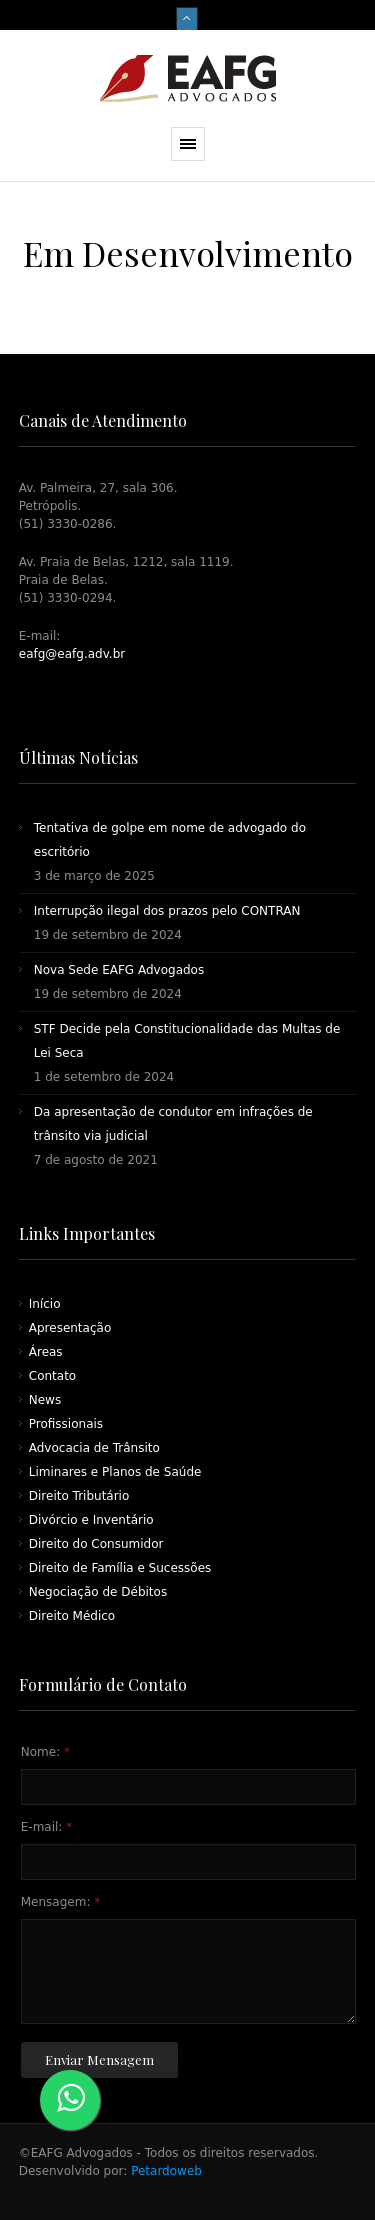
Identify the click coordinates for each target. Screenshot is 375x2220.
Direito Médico (72, 1616)
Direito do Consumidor (96, 1544)
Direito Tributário (79, 1496)
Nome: (45, 1752)
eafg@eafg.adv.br (72, 654)
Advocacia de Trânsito (94, 1448)
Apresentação (70, 1328)
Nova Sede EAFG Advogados (119, 970)
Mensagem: (61, 1902)
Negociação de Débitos (98, 1592)
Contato (52, 1376)
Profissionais (66, 1424)
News (45, 1400)
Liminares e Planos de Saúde (115, 1472)
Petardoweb (164, 2171)
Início (45, 1304)
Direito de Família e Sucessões (120, 1568)
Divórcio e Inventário (91, 1520)
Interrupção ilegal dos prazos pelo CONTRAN (167, 911)
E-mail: (46, 1827)
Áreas (46, 1352)
